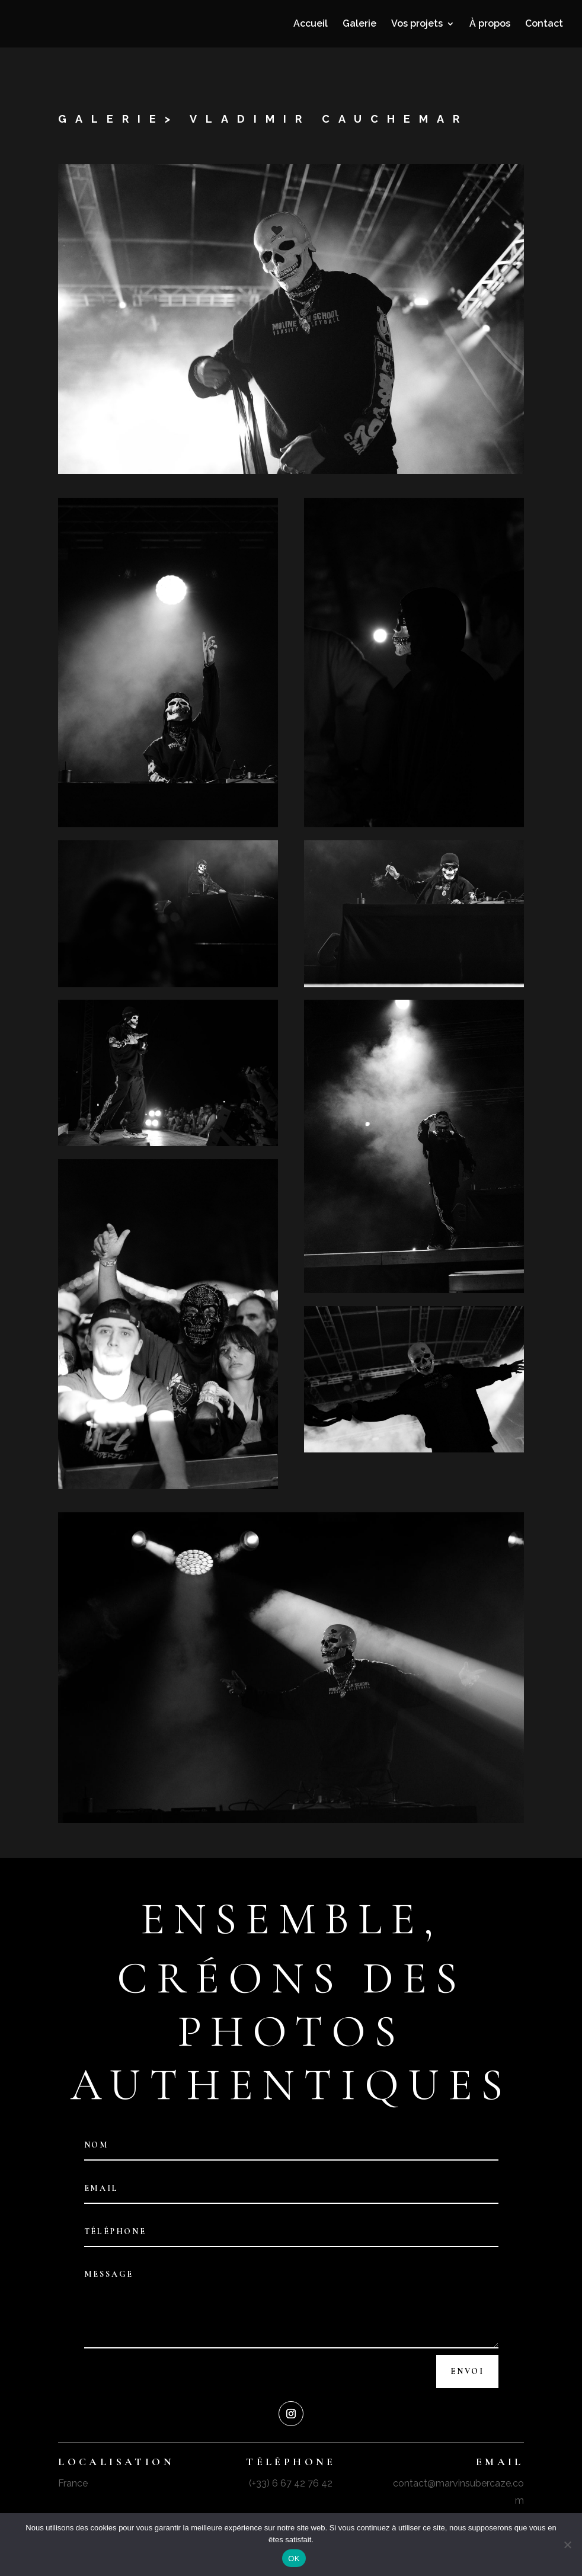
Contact (544, 24)
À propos (489, 24)
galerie (111, 119)
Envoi (467, 2371)
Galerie (359, 24)
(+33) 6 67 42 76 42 (290, 2483)
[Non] (567, 2545)
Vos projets (417, 24)
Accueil (310, 24)
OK (293, 2558)
